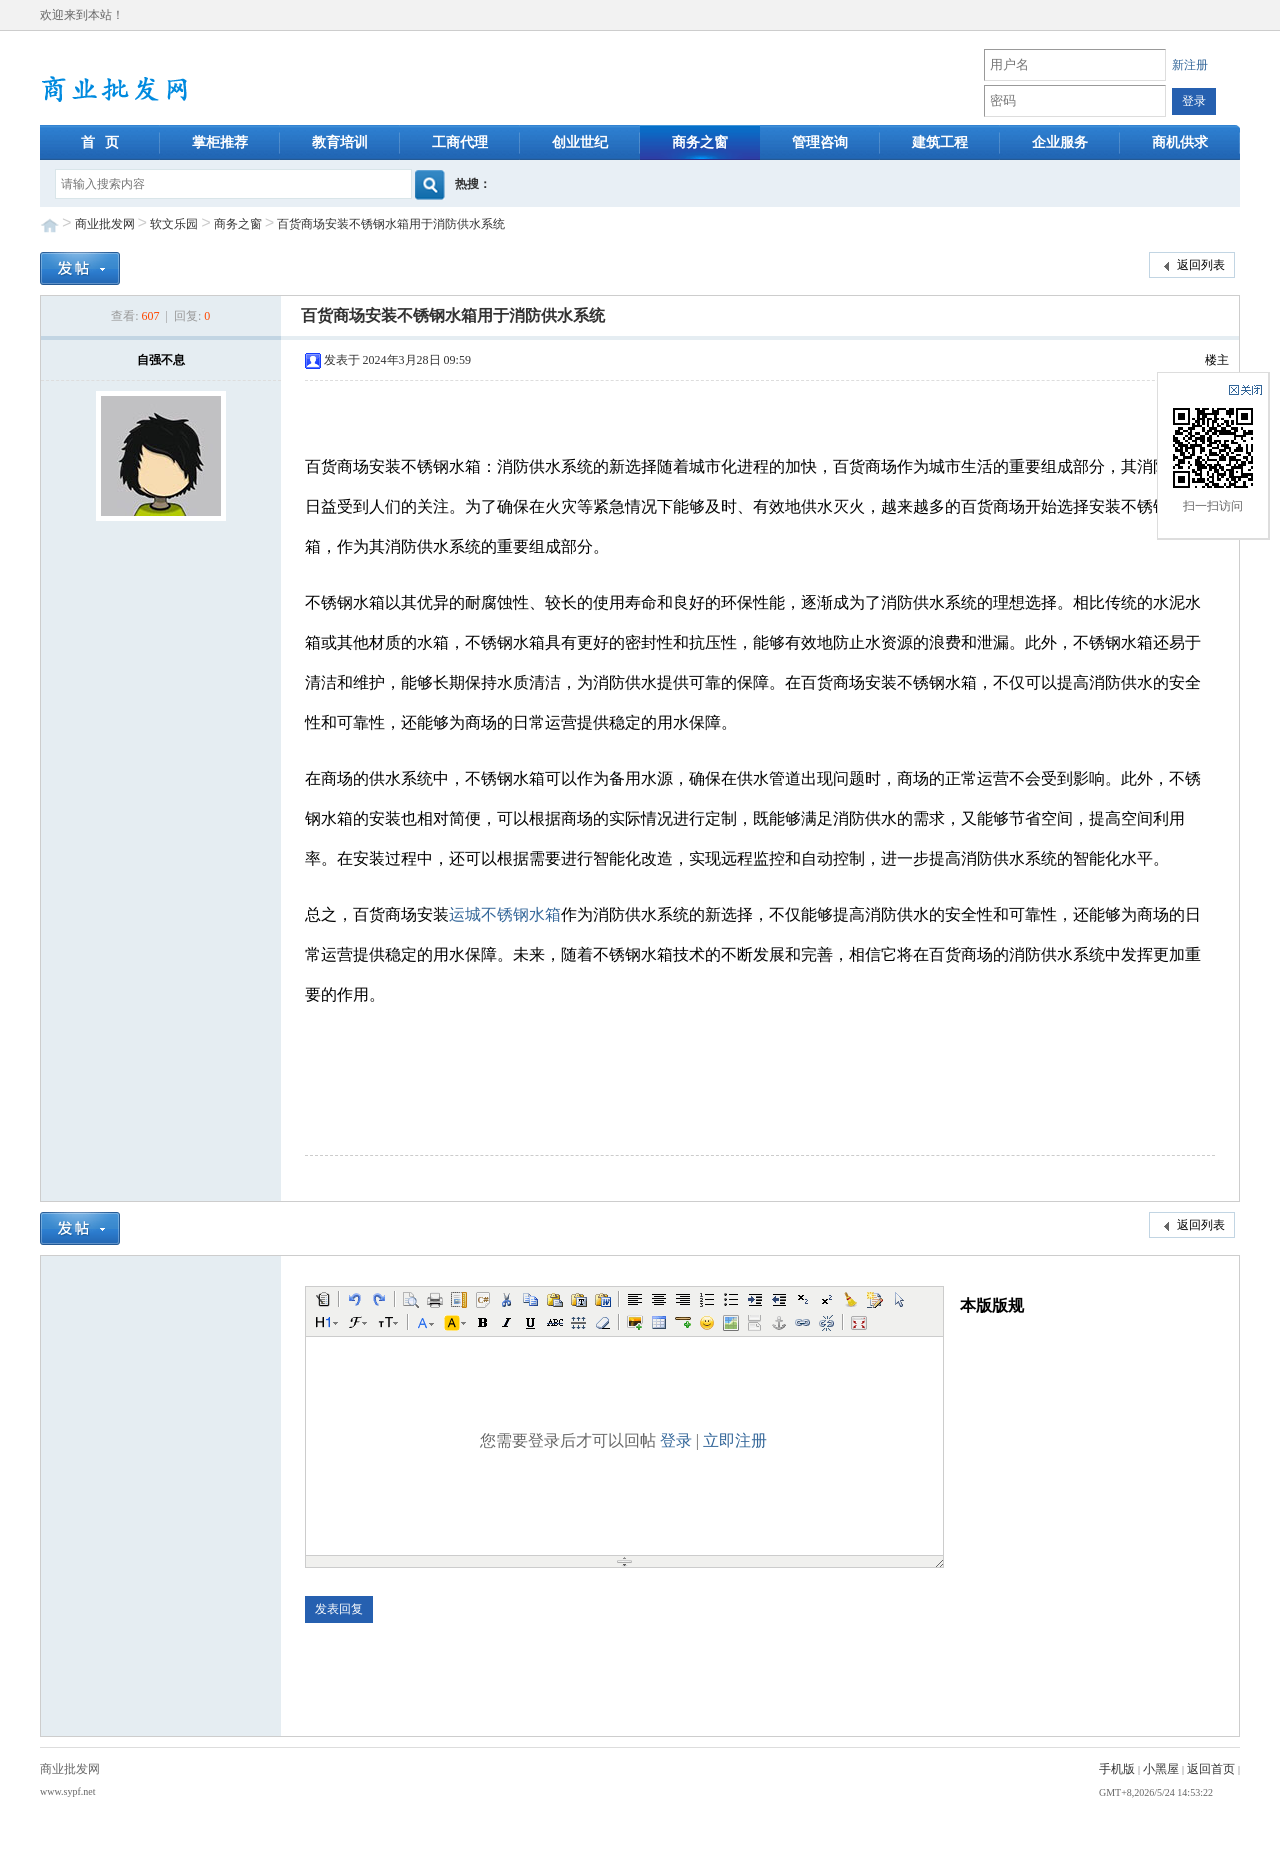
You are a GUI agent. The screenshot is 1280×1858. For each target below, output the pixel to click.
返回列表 (1192, 266)
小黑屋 (1161, 1769)
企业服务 (1060, 142)
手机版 (1117, 1769)
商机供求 (1180, 142)
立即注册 (735, 1440)
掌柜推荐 (220, 142)
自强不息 (161, 360)
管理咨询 (820, 142)
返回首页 (1211, 1769)
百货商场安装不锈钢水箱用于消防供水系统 (391, 224)
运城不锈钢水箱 (505, 914)
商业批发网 (105, 224)
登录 (676, 1440)
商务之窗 (700, 142)
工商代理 (460, 142)
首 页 (100, 142)
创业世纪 (580, 142)
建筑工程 (940, 142)
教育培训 (340, 142)
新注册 (1190, 65)
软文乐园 (174, 224)
